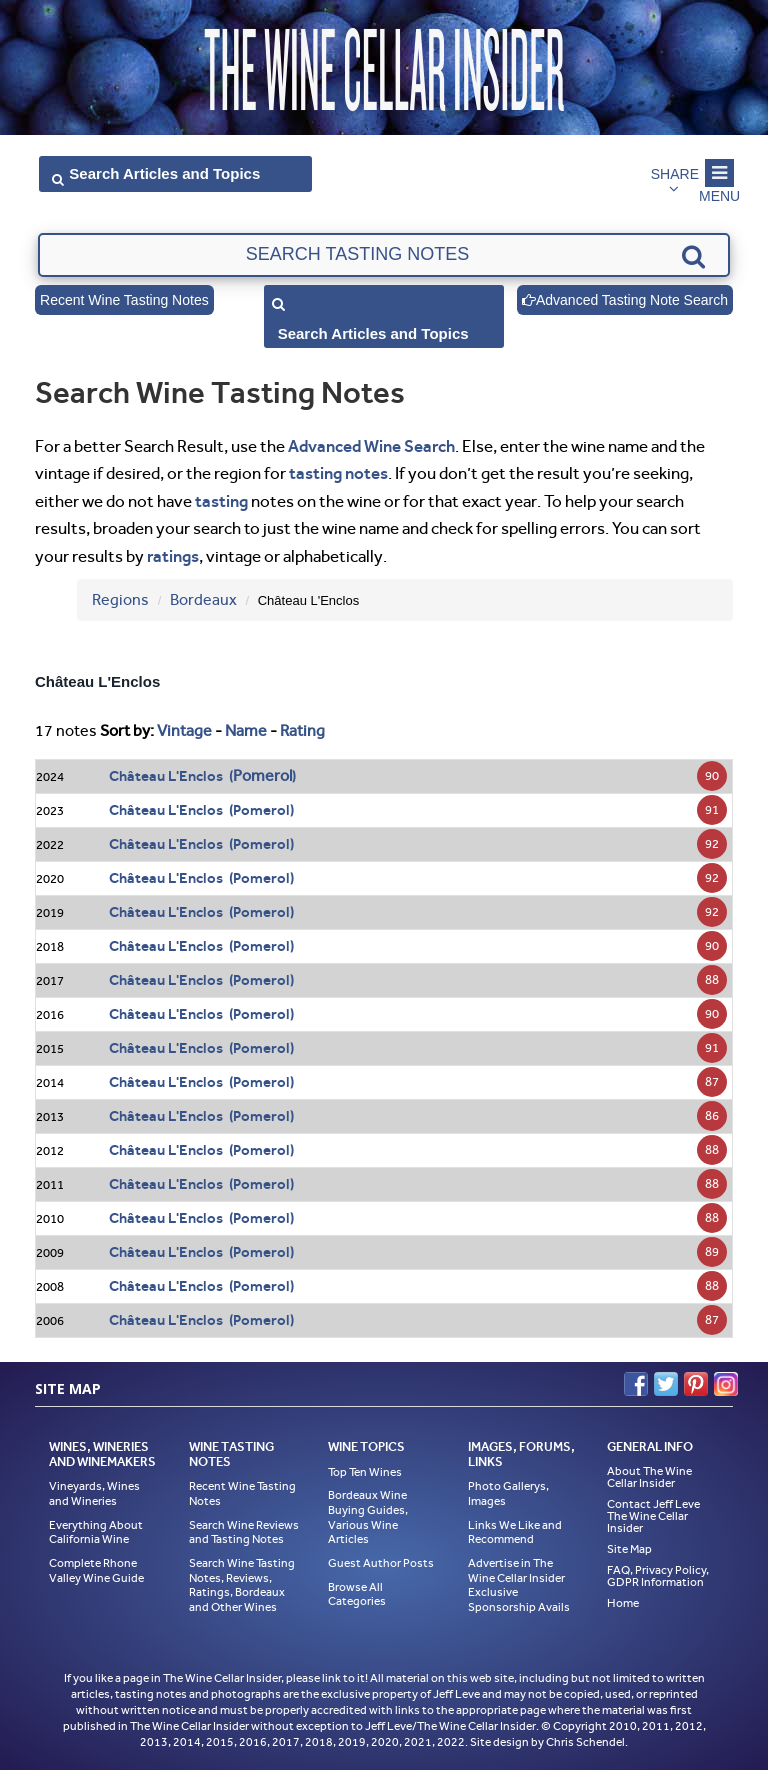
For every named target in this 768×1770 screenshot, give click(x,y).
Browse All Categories (357, 1594)
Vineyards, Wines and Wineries (94, 1493)
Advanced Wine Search (371, 446)
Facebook (636, 1384)
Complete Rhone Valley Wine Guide (96, 1570)
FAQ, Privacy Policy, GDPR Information (658, 1576)
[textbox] (383, 255)
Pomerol (262, 775)
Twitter (666, 1384)
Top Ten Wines (365, 1472)
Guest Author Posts (381, 1563)
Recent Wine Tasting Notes (124, 300)
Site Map (629, 1549)
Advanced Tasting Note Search (625, 300)
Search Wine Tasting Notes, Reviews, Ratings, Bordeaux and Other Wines (242, 1585)
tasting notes (338, 473)
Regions (120, 599)
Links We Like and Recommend (515, 1532)
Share (675, 174)
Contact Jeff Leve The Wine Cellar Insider (653, 1516)
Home (623, 1603)
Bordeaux (203, 599)
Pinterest (696, 1384)
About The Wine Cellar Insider (649, 1477)
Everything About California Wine (96, 1532)
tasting (221, 501)
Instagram (726, 1384)
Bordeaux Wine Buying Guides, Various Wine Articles (368, 1517)
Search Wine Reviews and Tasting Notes (244, 1532)
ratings (173, 556)
